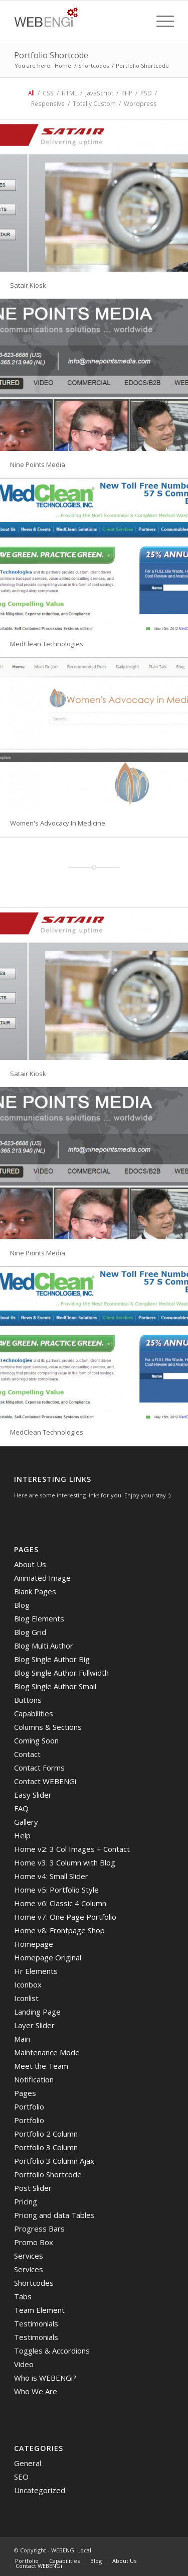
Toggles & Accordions (52, 2351)
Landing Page (37, 2012)
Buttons (28, 1700)
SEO (21, 2477)
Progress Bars (39, 2228)
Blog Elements (39, 1618)
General (27, 2463)
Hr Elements (36, 1971)
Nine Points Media (37, 464)
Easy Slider (33, 1795)
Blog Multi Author (43, 1646)
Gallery (26, 1822)
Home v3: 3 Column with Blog (64, 1862)
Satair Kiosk (28, 285)
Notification (34, 2079)
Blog (22, 1605)
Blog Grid (30, 1632)
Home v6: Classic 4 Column (60, 1903)
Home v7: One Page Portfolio (65, 1917)
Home (63, 65)
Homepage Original (47, 1957)
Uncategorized (39, 2490)
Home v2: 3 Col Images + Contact (72, 1849)
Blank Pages (35, 1591)
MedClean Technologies (46, 643)
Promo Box (33, 2242)
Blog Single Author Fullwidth (61, 1673)
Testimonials (36, 2323)
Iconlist (26, 1998)
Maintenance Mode (47, 2052)
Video (24, 2364)
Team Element (39, 2310)
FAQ (21, 1808)
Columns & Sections (48, 1727)
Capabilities (33, 1713)
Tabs (23, 2296)
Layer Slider (34, 2025)
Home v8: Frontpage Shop (59, 1930)
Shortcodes (93, 65)
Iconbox (28, 1984)
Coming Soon (36, 1740)
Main (22, 2039)
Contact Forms (39, 1768)
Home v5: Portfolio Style (56, 1890)
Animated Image (42, 1578)
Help (22, 1835)
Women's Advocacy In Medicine (57, 823)
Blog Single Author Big (52, 1659)
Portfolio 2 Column (46, 2134)
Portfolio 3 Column (46, 2147)
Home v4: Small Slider (51, 1876)
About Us (30, 1564)
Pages (25, 2093)
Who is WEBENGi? (45, 2378)
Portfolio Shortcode (51, 55)
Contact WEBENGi (45, 1781)
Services (28, 2256)
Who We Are (35, 2391)
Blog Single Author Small (55, 1686)
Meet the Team (41, 2066)
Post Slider (33, 2188)
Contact (27, 1754)
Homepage (33, 1944)
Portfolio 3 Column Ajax (54, 2161)
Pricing (25, 2201)
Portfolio (29, 2106)
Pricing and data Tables (54, 2215)
